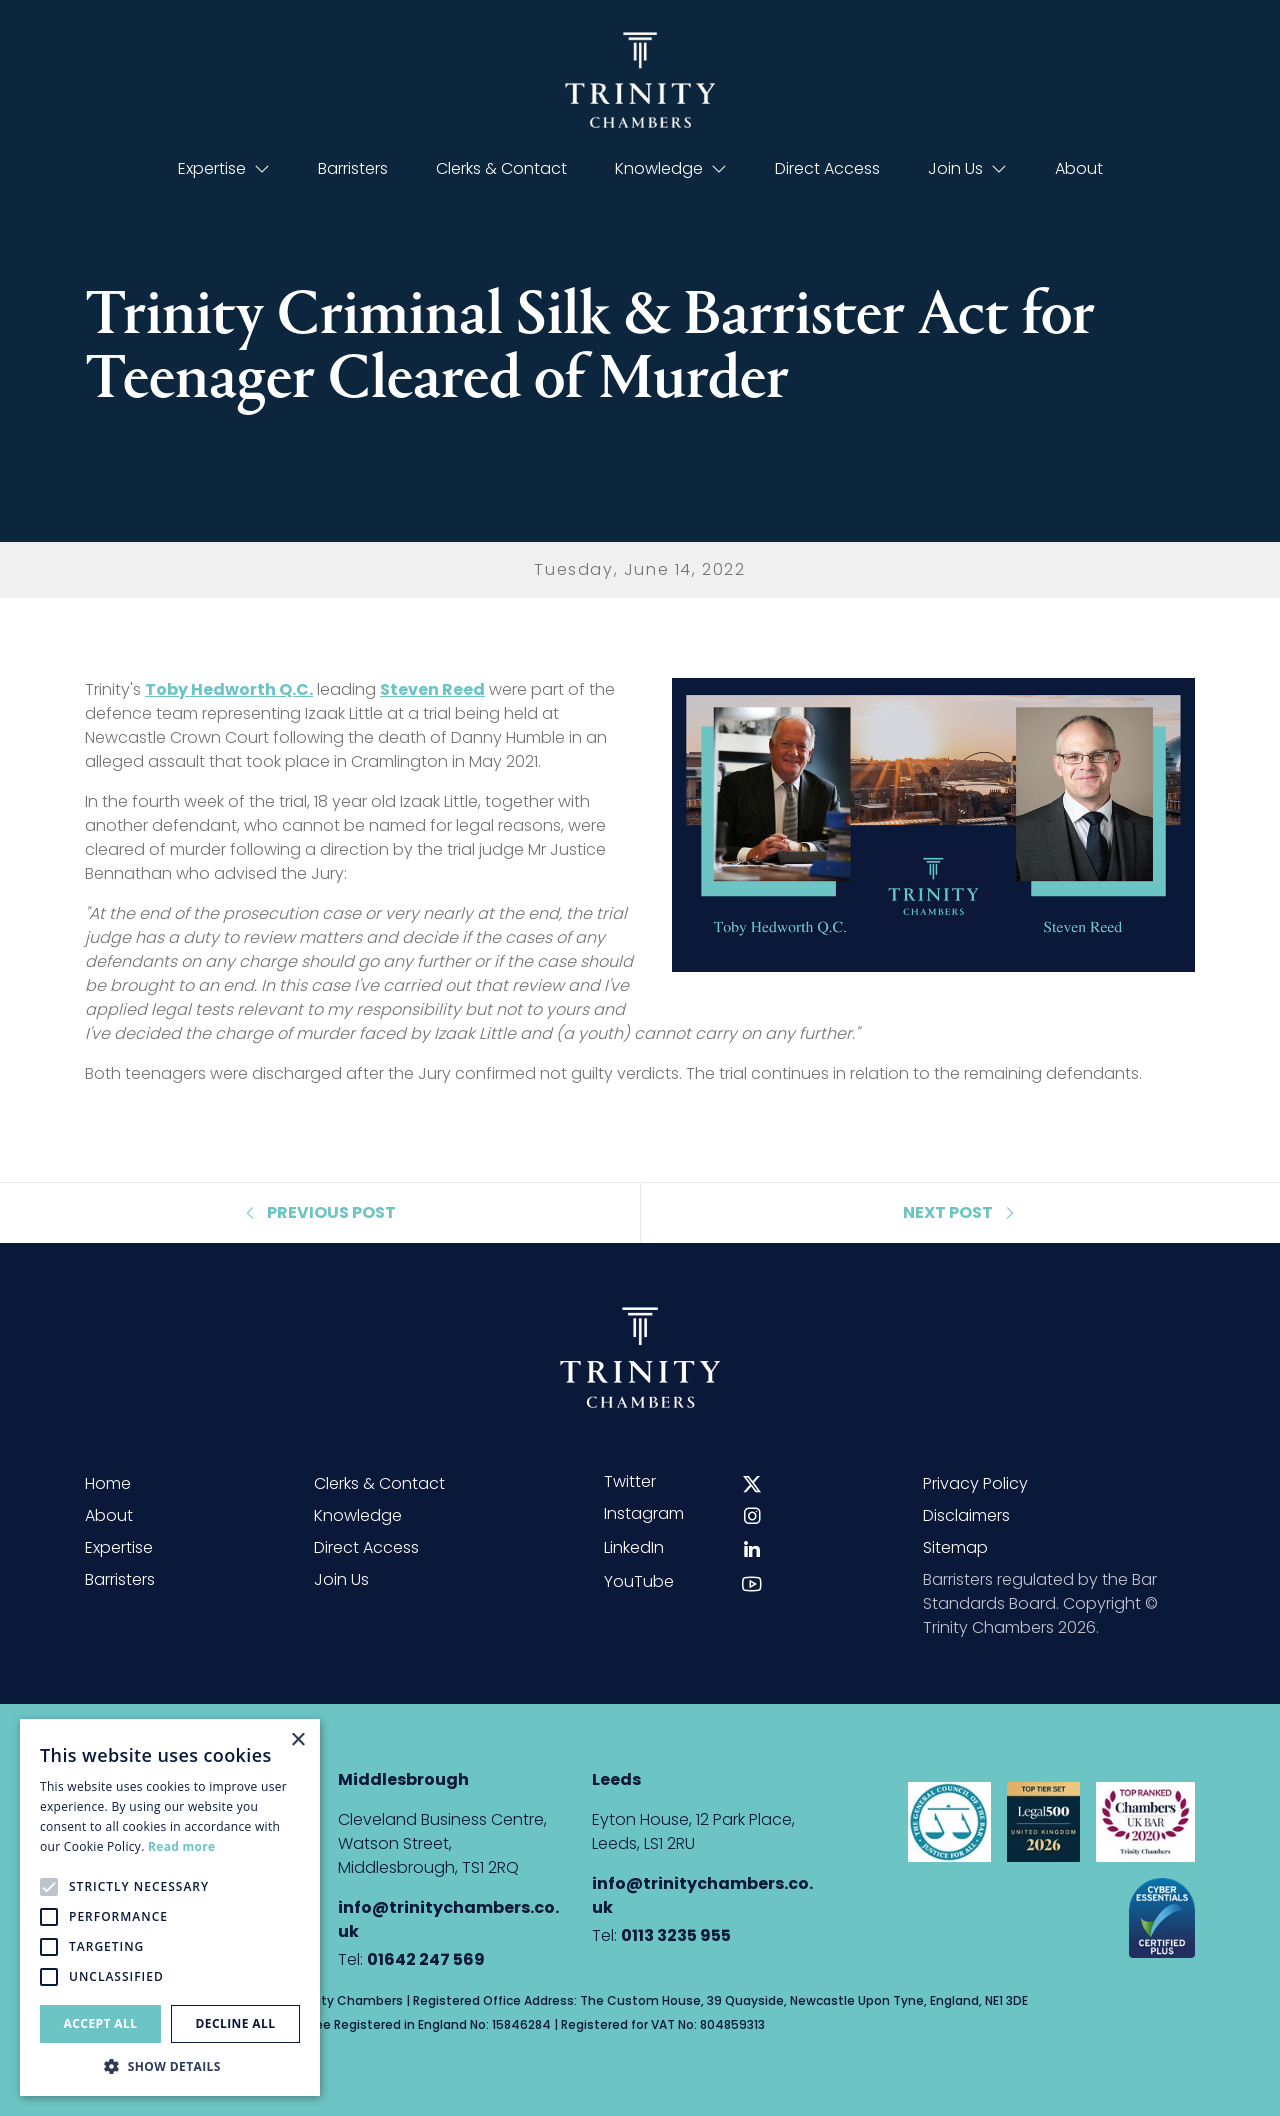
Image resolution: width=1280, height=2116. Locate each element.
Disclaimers (966, 1515)
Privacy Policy (975, 1483)
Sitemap (955, 1547)
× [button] (297, 1740)
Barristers (353, 168)
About (1079, 168)
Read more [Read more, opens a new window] (181, 1846)
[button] (170, 2066)
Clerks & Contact (501, 168)
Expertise (224, 168)
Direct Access (827, 168)
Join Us (967, 168)
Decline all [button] (236, 2023)
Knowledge (671, 168)
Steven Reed (432, 689)
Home (108, 1483)
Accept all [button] (101, 2023)
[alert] (170, 1907)
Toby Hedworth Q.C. (229, 689)
